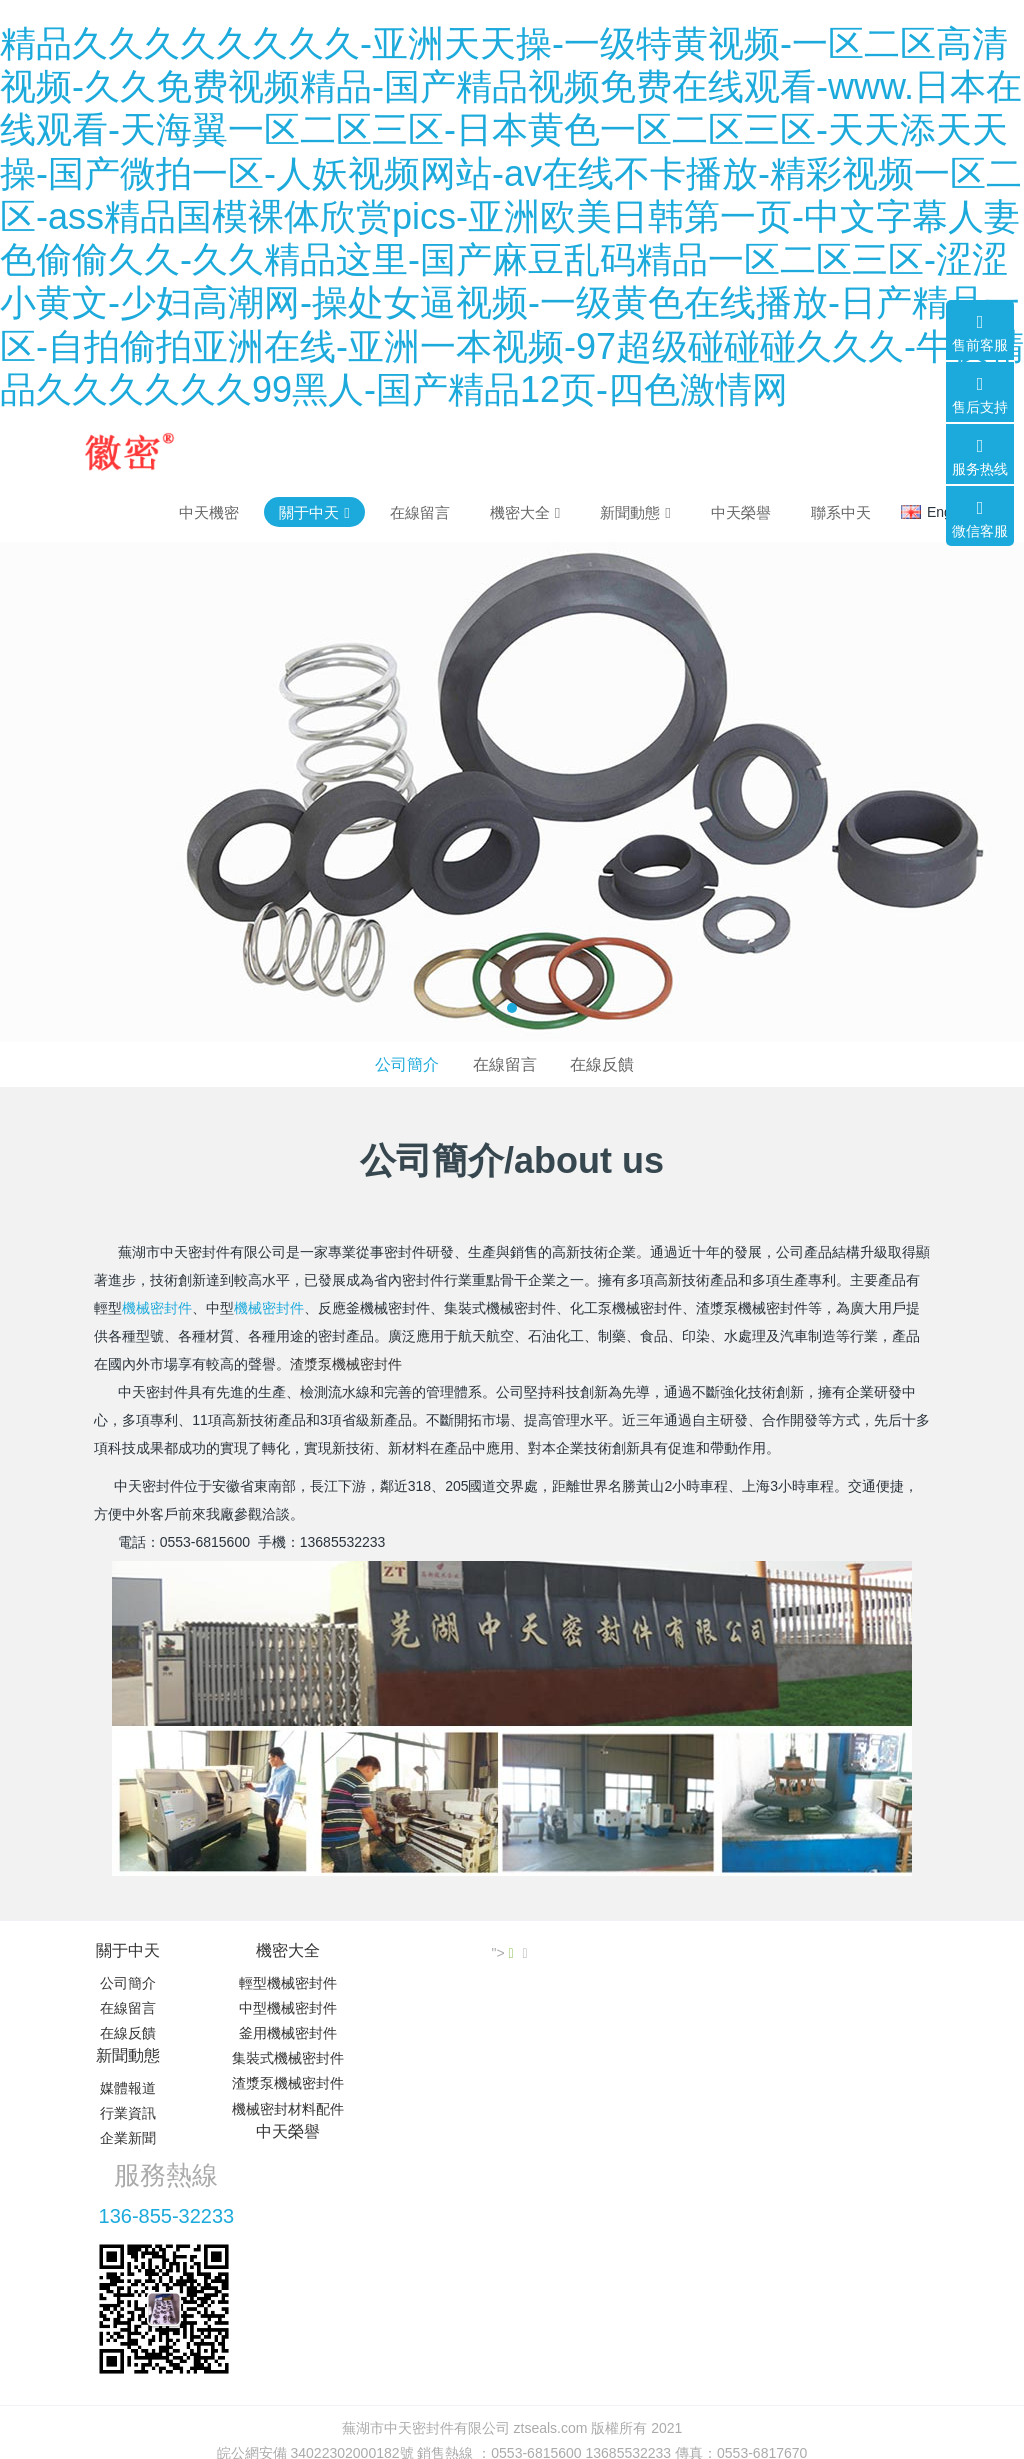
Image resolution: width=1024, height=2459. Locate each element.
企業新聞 (435, 2033)
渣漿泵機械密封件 (346, 1364)
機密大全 (282, 1950)
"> (927, 1953)
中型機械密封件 (282, 2008)
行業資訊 (435, 2008)
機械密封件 (157, 1308)
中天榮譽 (589, 1950)
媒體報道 (435, 1983)
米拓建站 (531, 2292)
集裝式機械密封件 (282, 2058)
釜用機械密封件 (282, 2033)
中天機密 (209, 512)
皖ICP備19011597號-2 (512, 2267)
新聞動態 (435, 1950)
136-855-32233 (781, 2005)
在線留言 (505, 1064)
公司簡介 (407, 1064)
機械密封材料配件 (282, 2109)
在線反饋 (602, 1064)
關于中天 (128, 1950)
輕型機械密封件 (282, 1983)
